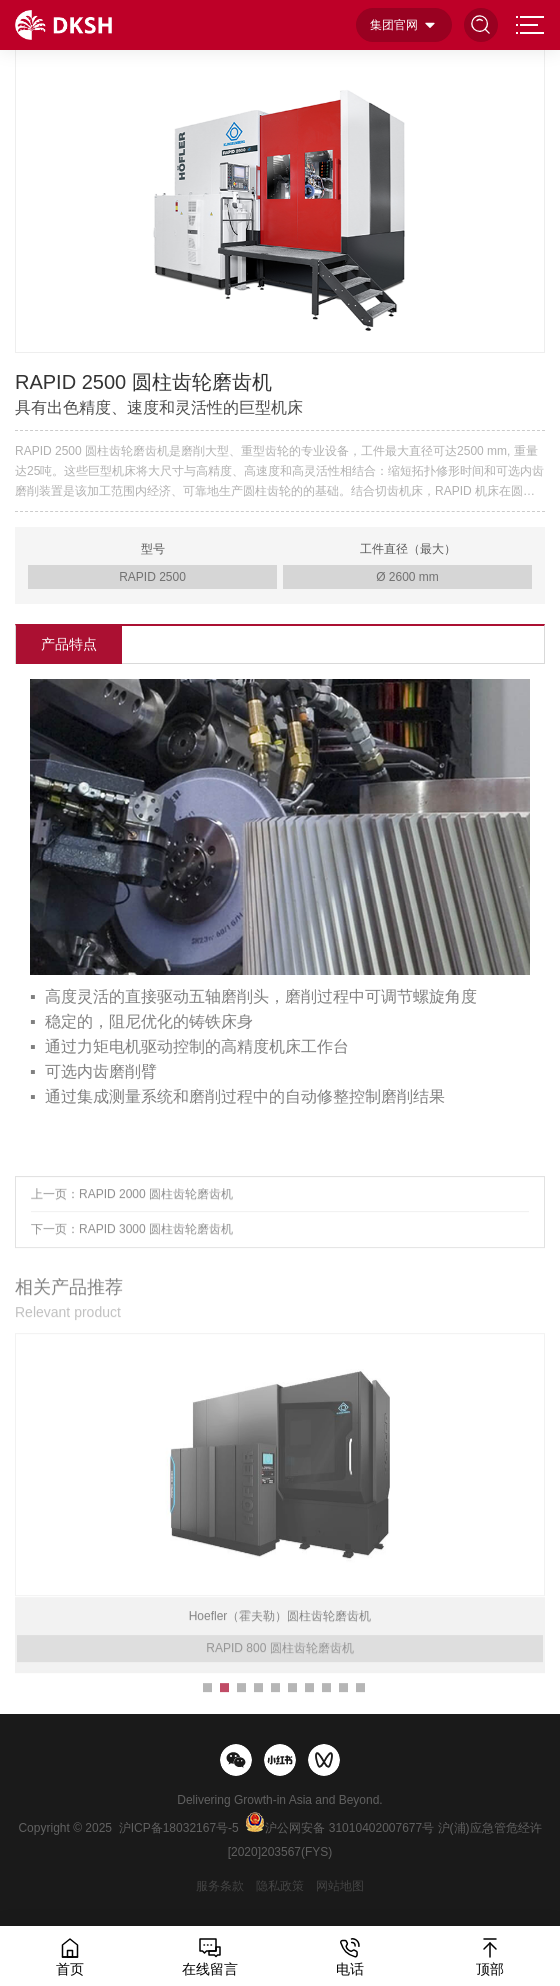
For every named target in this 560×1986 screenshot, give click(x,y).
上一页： (132, 1205)
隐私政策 (280, 1886)
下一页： (132, 1240)
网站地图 (340, 1886)
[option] (280, 199)
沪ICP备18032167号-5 (179, 1828)
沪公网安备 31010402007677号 (349, 1828)
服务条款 (220, 1886)
